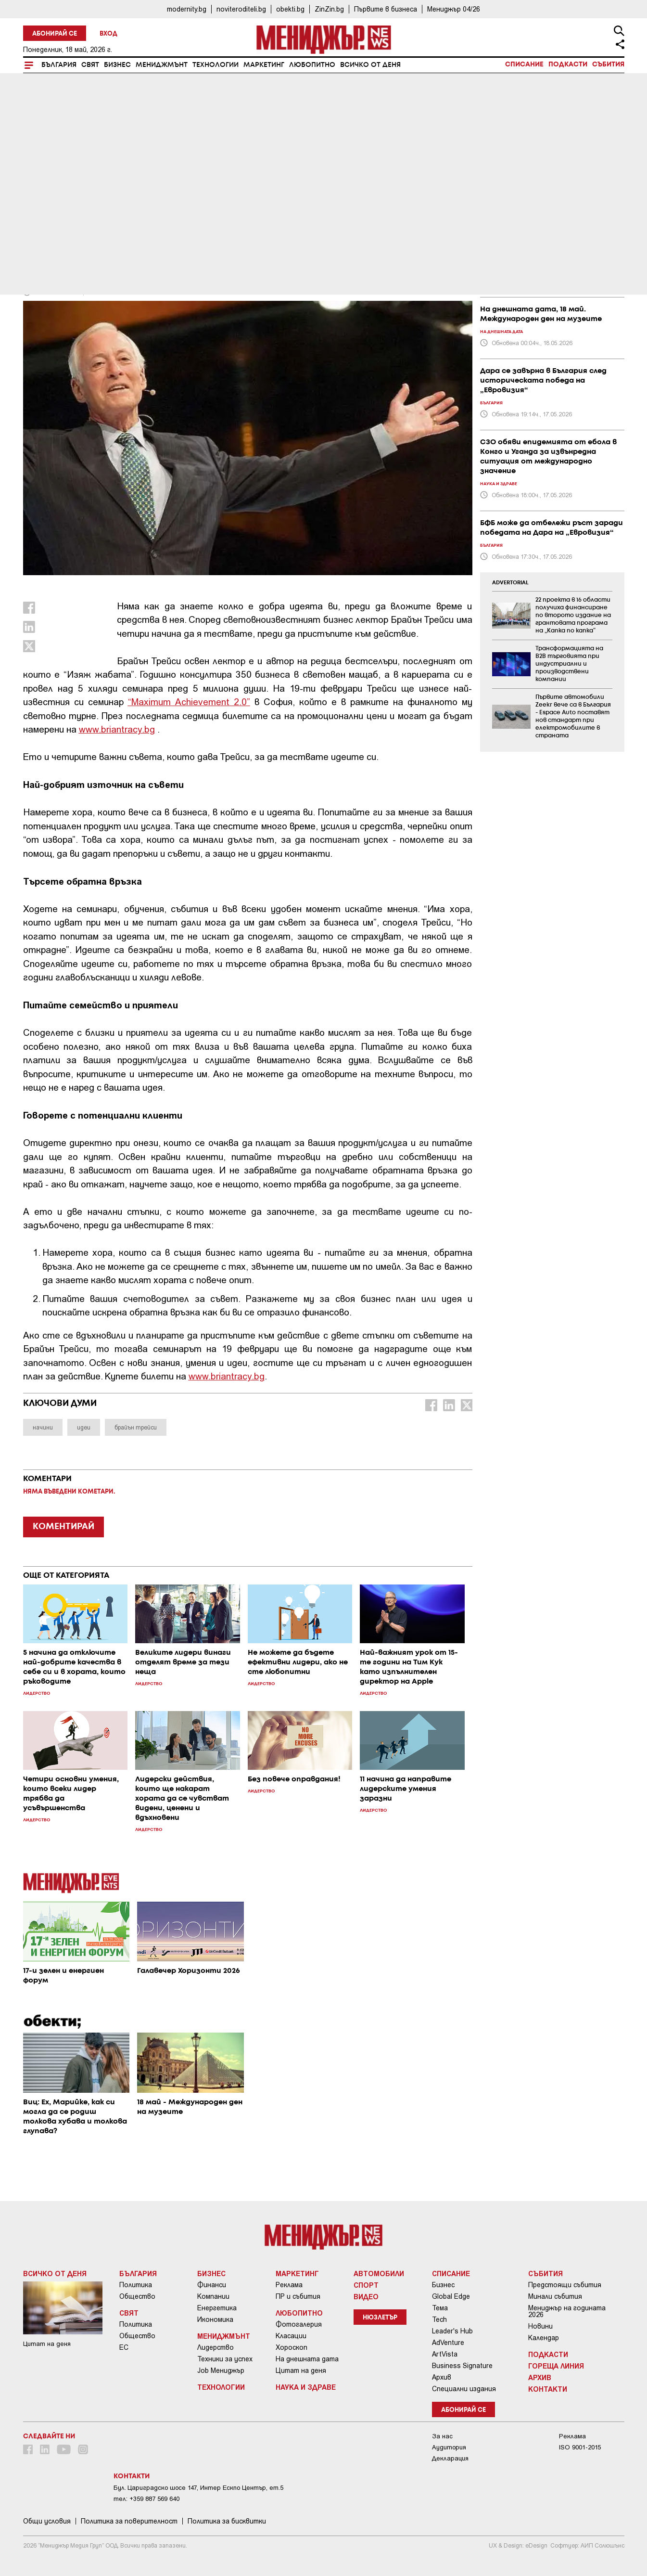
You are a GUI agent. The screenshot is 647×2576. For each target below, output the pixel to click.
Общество (137, 2296)
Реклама (289, 2284)
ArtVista (444, 2354)
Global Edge (451, 2296)
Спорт (366, 2284)
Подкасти (567, 64)
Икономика (215, 2319)
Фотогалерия (299, 2324)
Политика (135, 2284)
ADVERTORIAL (510, 582)
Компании (213, 2296)
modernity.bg (186, 9)
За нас (442, 2436)
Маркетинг (263, 65)
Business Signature (462, 2365)
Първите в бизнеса (385, 9)
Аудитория (449, 2447)
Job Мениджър (220, 2370)
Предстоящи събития (564, 2284)
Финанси (211, 2284)
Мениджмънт (162, 65)
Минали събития (555, 2296)
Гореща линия (556, 2365)
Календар (543, 2337)
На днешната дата (307, 2359)
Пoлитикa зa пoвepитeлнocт (129, 2521)
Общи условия (47, 2521)
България (58, 65)
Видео (366, 2296)
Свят (90, 65)
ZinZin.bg (329, 9)
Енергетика (217, 2308)
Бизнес (117, 65)
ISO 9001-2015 (580, 2447)
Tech (439, 2319)
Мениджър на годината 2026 (567, 2311)
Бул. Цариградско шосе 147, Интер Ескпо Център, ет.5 (198, 2488)
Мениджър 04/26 (453, 9)
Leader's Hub (452, 2331)
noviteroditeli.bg (241, 9)
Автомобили (379, 2273)
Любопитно (312, 65)
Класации (291, 2335)
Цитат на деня (301, 2370)
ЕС (123, 2347)
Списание (524, 64)
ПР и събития (298, 2296)
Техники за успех (225, 2359)
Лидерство (215, 2347)
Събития (608, 64)
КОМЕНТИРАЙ (63, 1527)
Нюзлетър (380, 2317)
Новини (540, 2326)
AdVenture (448, 2342)
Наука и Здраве (306, 2386)
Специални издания (464, 2388)
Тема (440, 2308)
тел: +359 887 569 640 (146, 2499)
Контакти (547, 2388)
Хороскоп (291, 2347)
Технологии (215, 65)
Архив (441, 2377)
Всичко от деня (370, 65)
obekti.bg (290, 9)
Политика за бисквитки (227, 2521)
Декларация (450, 2458)
